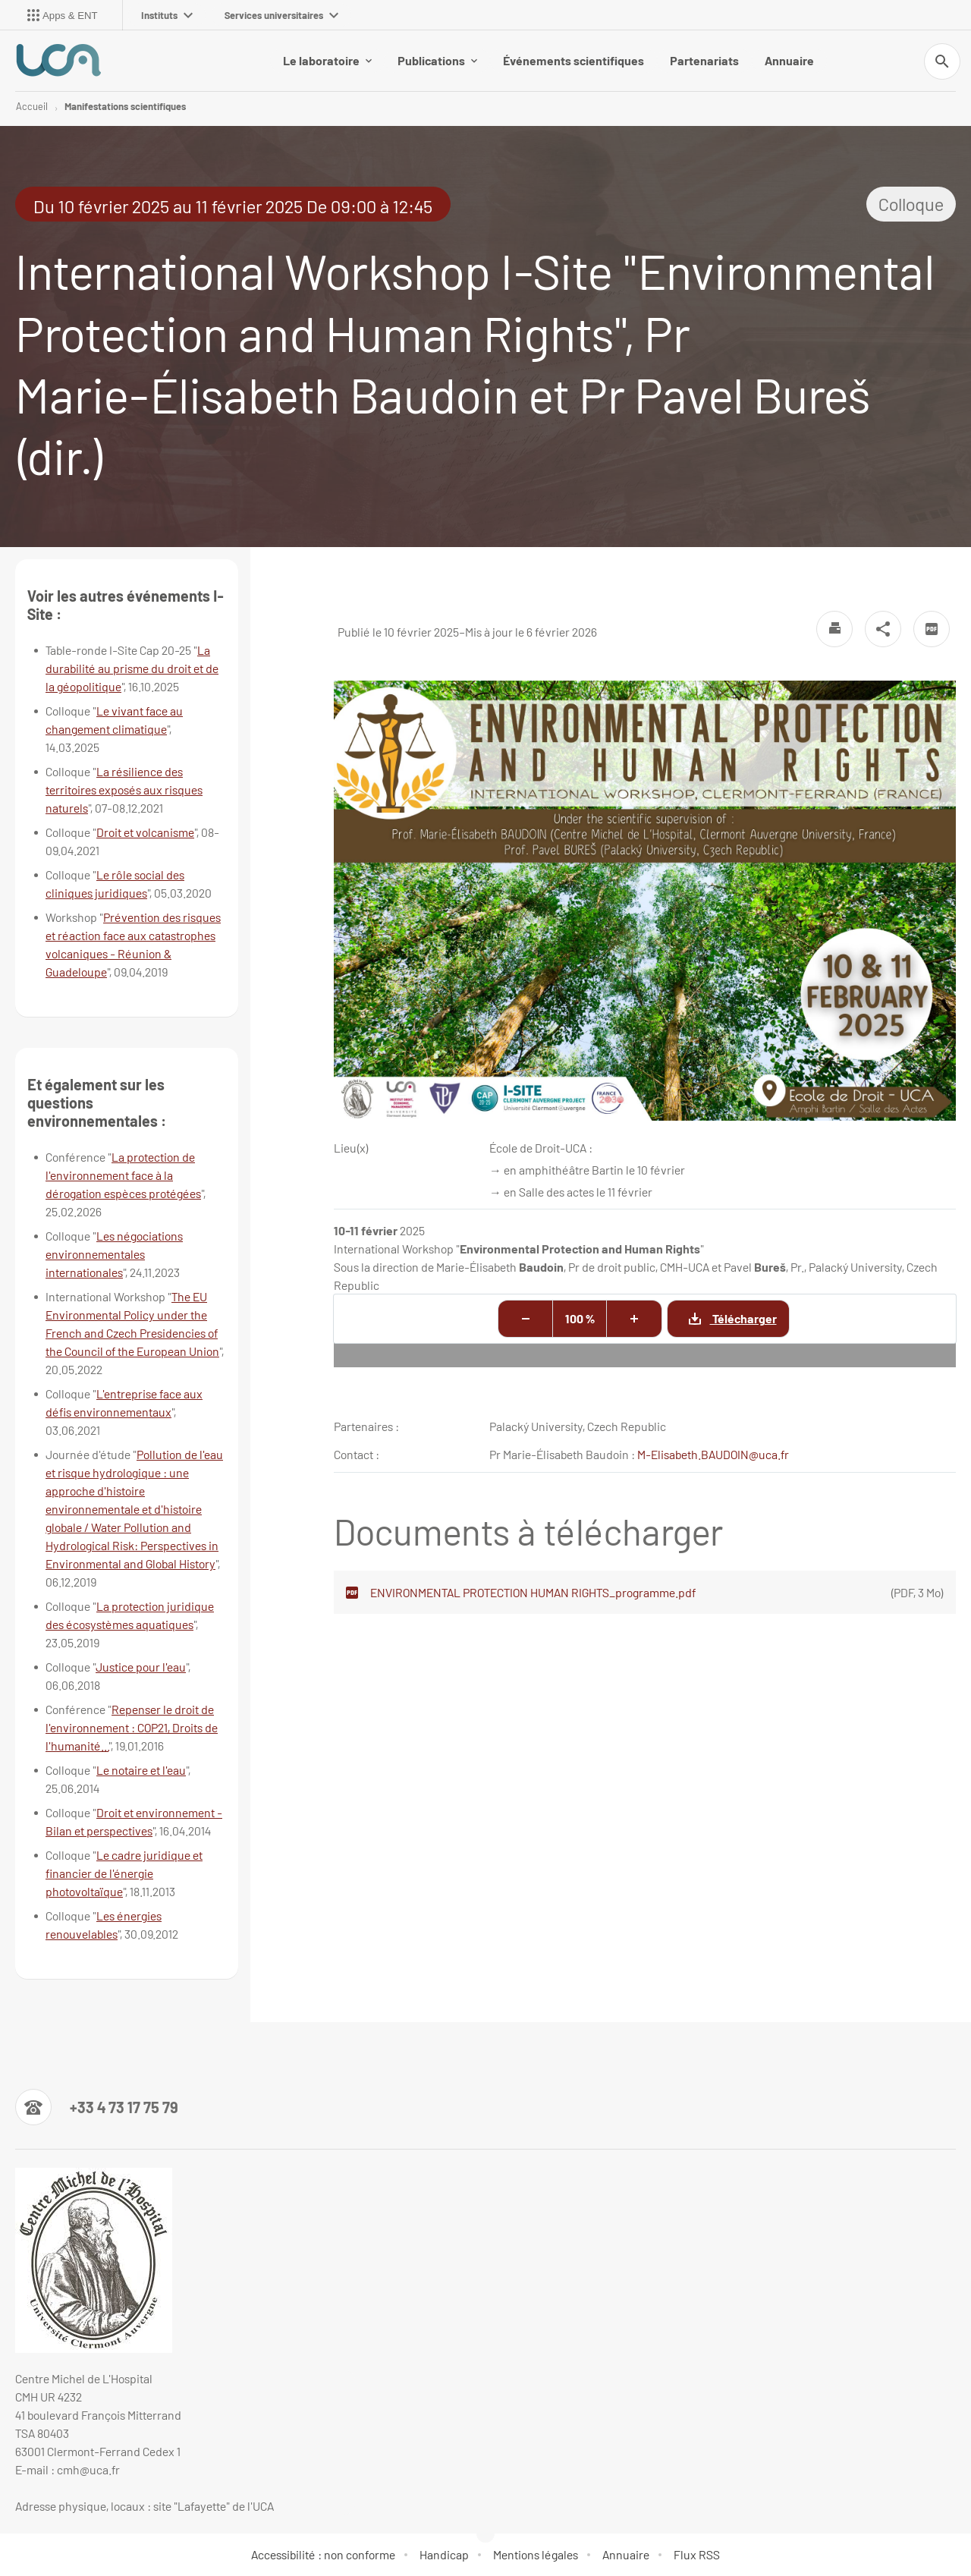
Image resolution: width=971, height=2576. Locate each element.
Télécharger (722, 1319)
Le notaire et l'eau (141, 1770)
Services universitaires (281, 15)
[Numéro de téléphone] (96, 2107)
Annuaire (789, 60)
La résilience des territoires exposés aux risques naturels (124, 789)
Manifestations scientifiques (125, 106)
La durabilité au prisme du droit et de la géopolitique (132, 668)
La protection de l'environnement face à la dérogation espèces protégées (123, 1175)
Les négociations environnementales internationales (114, 1253)
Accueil (32, 106)
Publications (437, 60)
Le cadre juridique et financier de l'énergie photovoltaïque (124, 1873)
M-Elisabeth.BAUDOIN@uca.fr (713, 1454)
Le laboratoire (327, 60)
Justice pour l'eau (141, 1666)
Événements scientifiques (573, 60)
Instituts (167, 15)
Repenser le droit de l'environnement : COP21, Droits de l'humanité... (132, 1727)
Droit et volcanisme (145, 832)
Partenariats (704, 60)
